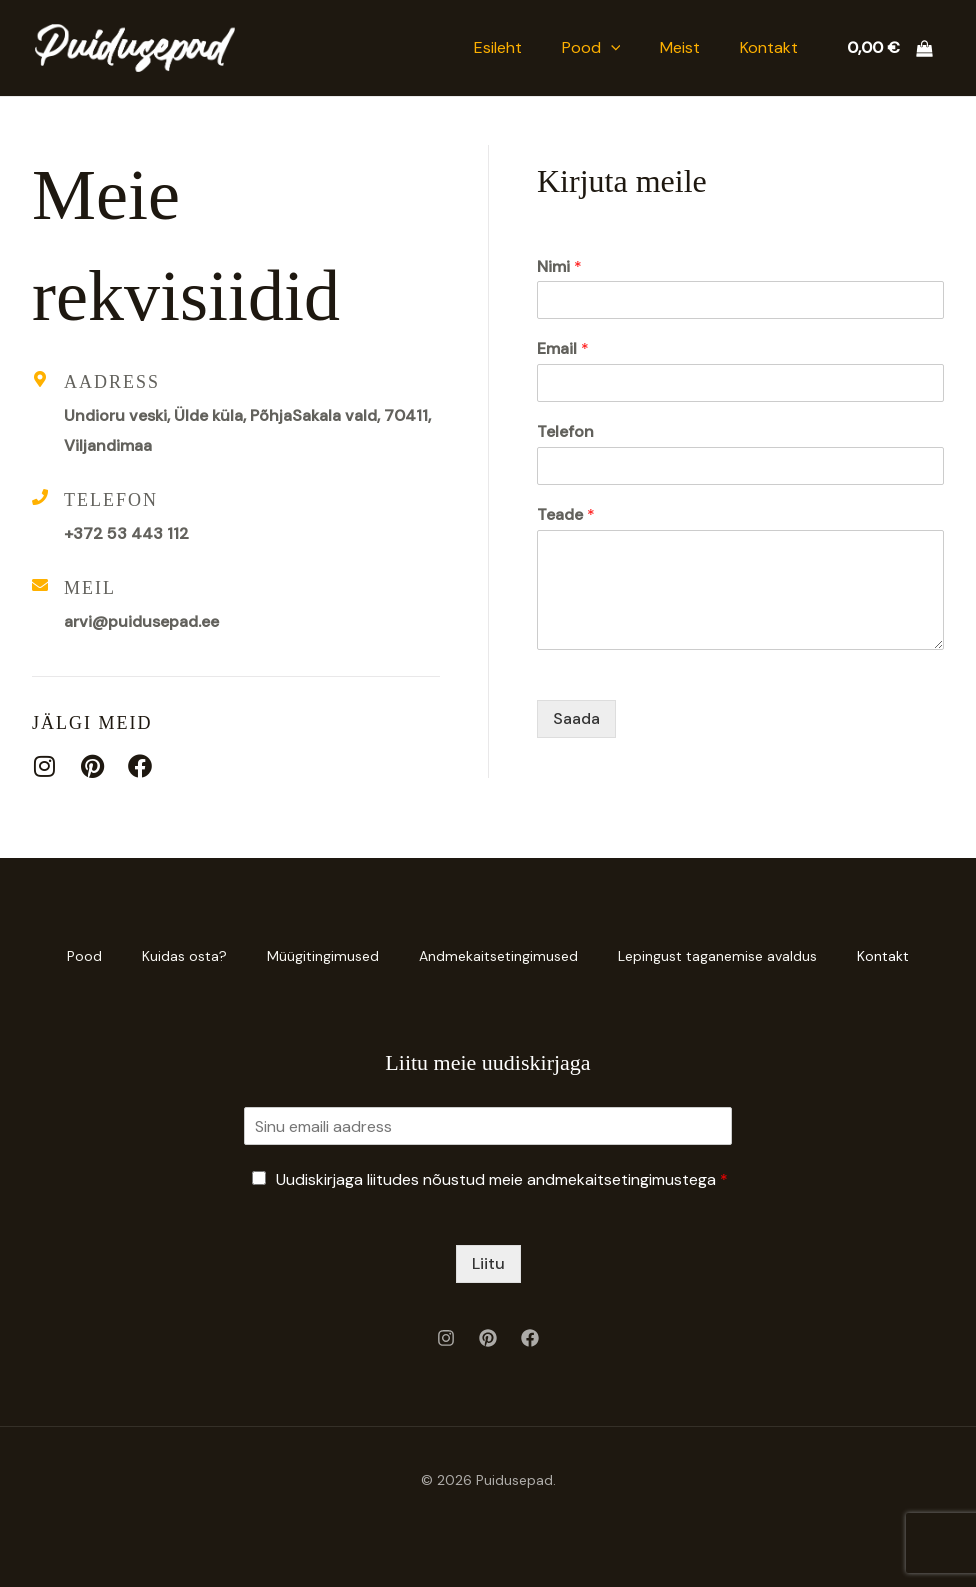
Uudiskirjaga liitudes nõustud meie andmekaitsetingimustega (502, 1179)
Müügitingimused (323, 956)
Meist (680, 47)
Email (563, 349)
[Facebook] (530, 1338)
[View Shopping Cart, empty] (889, 48)
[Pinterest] (488, 1338)
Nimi (559, 267)
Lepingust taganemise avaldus (717, 956)
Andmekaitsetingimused (498, 956)
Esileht (498, 47)
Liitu (488, 1263)
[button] (611, 48)
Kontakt (769, 47)
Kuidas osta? (184, 956)
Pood (591, 48)
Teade (566, 515)
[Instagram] (446, 1338)
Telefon (565, 432)
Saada (576, 718)
